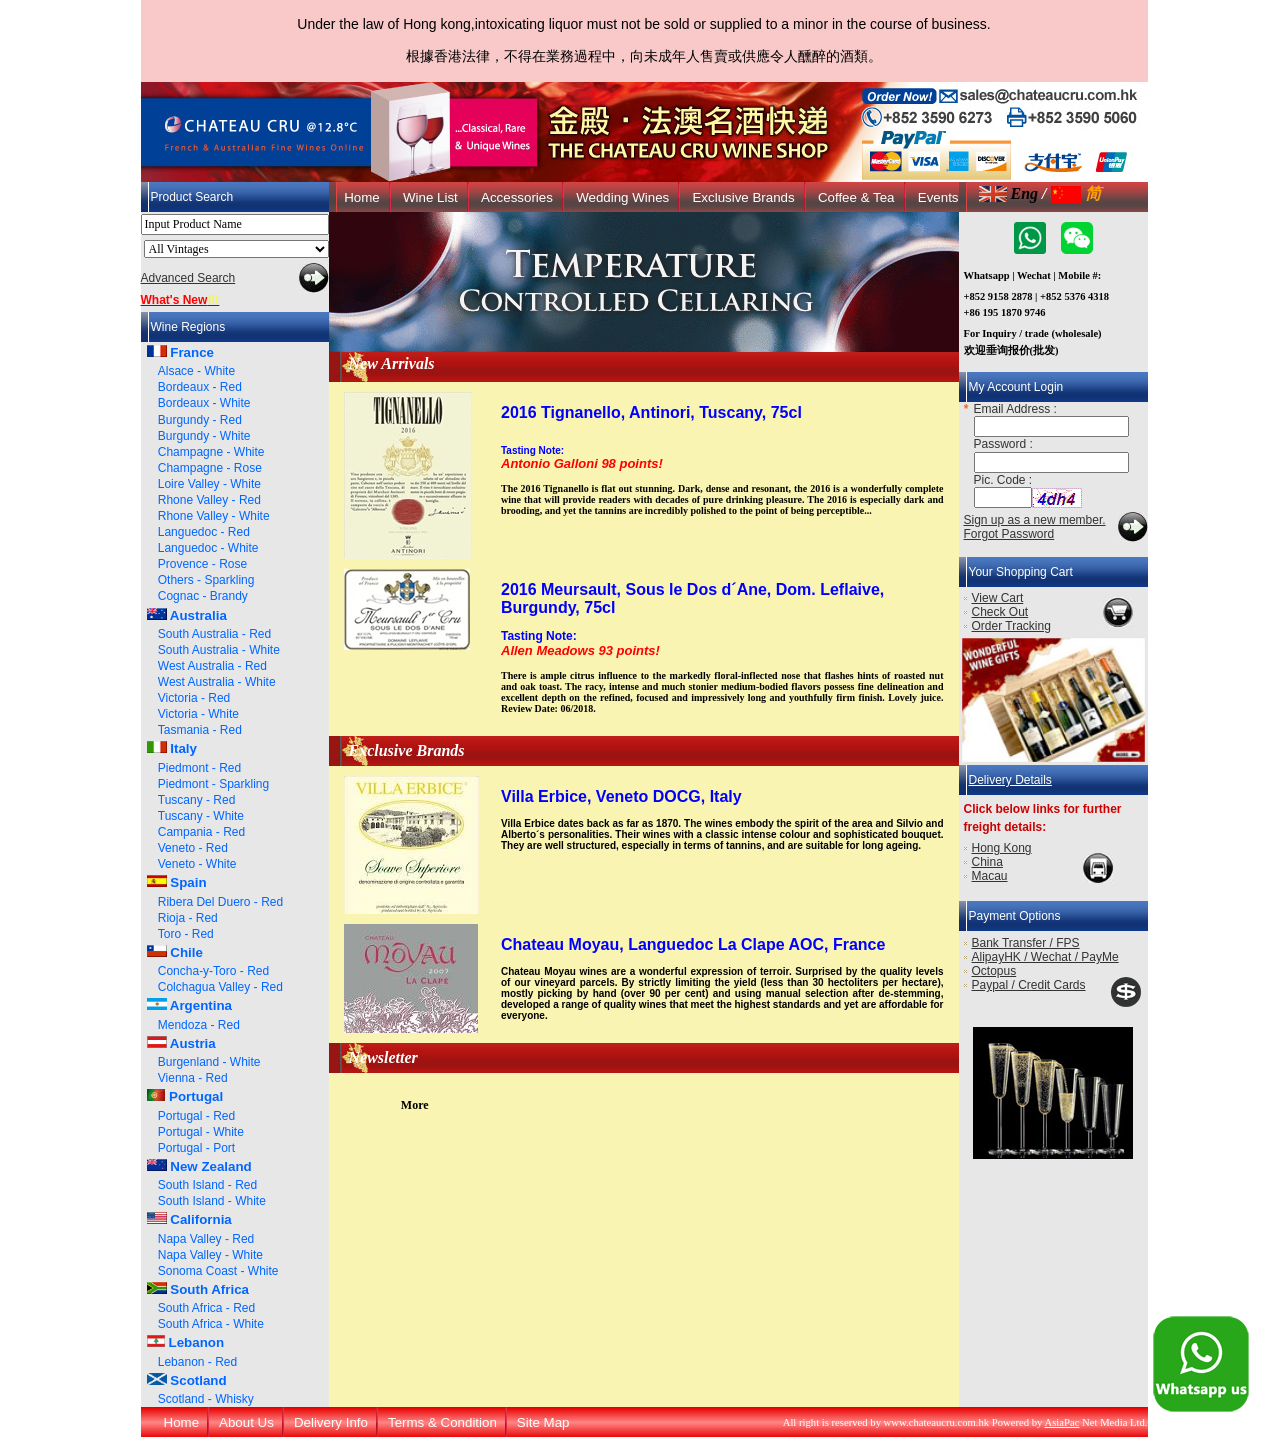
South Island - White (212, 1201)
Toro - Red (186, 934)
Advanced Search (188, 278)
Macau (990, 876)
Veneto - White (197, 864)
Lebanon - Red (197, 1362)
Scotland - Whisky (206, 1399)
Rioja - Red (188, 918)
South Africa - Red (206, 1308)
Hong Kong (1002, 848)
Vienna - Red (193, 1078)
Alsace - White (196, 371)
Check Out (1000, 612)
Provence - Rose (202, 564)
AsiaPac (1062, 1422)
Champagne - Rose (210, 468)
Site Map (543, 1422)
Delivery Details (1010, 780)
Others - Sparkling (206, 580)
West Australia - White (217, 682)
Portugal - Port (196, 1148)
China (987, 862)
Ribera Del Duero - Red (220, 902)
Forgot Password (1009, 534)
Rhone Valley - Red (209, 500)
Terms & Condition (442, 1422)
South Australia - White (219, 650)
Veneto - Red (193, 848)
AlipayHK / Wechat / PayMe (1045, 957)
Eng (1009, 193)
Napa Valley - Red (206, 1239)
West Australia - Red (212, 666)
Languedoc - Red (204, 532)
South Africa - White (211, 1324)
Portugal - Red (196, 1116)
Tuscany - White (201, 816)
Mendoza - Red (199, 1025)
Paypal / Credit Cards (1029, 985)
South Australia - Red (214, 634)
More (415, 1105)
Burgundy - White (204, 436)
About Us (246, 1422)
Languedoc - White (208, 548)
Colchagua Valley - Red (220, 987)
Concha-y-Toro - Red (213, 971)
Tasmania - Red (200, 730)
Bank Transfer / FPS (1026, 943)
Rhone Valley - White (214, 516)
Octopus (994, 971)
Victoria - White (198, 714)
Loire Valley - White (209, 484)
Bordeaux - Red (200, 387)
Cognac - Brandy (203, 596)
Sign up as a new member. (1035, 520)
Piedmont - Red (199, 768)
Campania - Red (201, 832)
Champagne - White (211, 452)
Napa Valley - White (210, 1255)
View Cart (998, 598)
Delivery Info (331, 1422)
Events (938, 197)
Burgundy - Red (200, 420)
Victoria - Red (194, 698)
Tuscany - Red (197, 800)
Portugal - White (201, 1132)
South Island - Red (207, 1185)
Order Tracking (1011, 626)
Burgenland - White (209, 1062)
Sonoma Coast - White (218, 1271)
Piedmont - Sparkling (213, 784)
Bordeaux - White (204, 403)
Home (362, 197)
